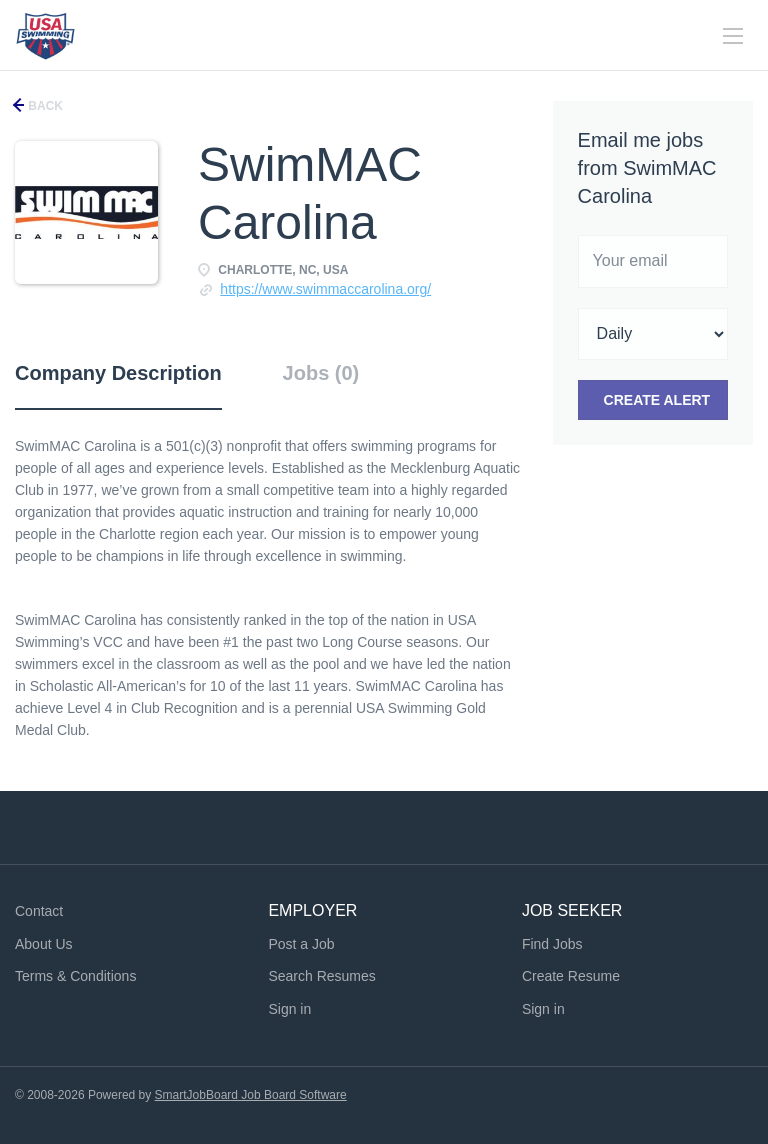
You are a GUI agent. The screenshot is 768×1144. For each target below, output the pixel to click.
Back (44, 106)
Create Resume (571, 976)
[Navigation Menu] (733, 36)
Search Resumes (321, 976)
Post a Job (301, 944)
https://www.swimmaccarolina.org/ (325, 289)
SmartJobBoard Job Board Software (251, 1095)
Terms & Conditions (75, 976)
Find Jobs (552, 944)
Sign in (289, 1009)
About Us (44, 944)
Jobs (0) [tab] (321, 373)
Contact (39, 911)
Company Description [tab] (118, 373)
